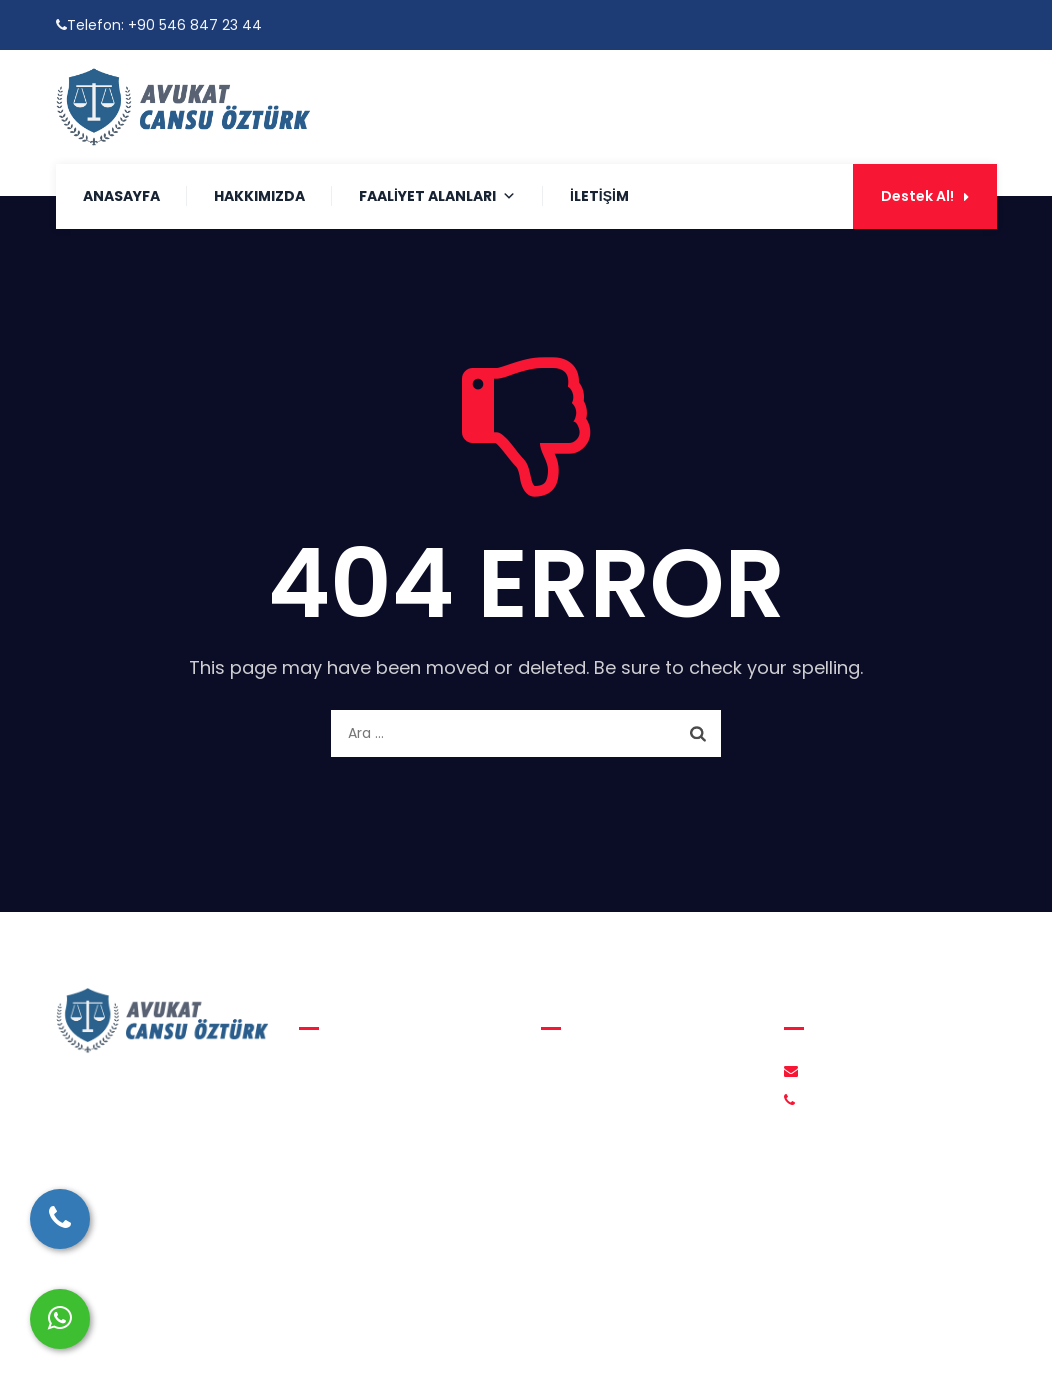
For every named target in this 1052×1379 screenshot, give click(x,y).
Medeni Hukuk (363, 1109)
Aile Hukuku (354, 1071)
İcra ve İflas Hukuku (381, 1185)
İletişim (599, 196)
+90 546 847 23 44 (195, 25)
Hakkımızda (259, 196)
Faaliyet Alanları (437, 196)
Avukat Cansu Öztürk (515, 1339)
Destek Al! (925, 196)
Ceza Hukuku (360, 1147)
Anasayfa (121, 196)
